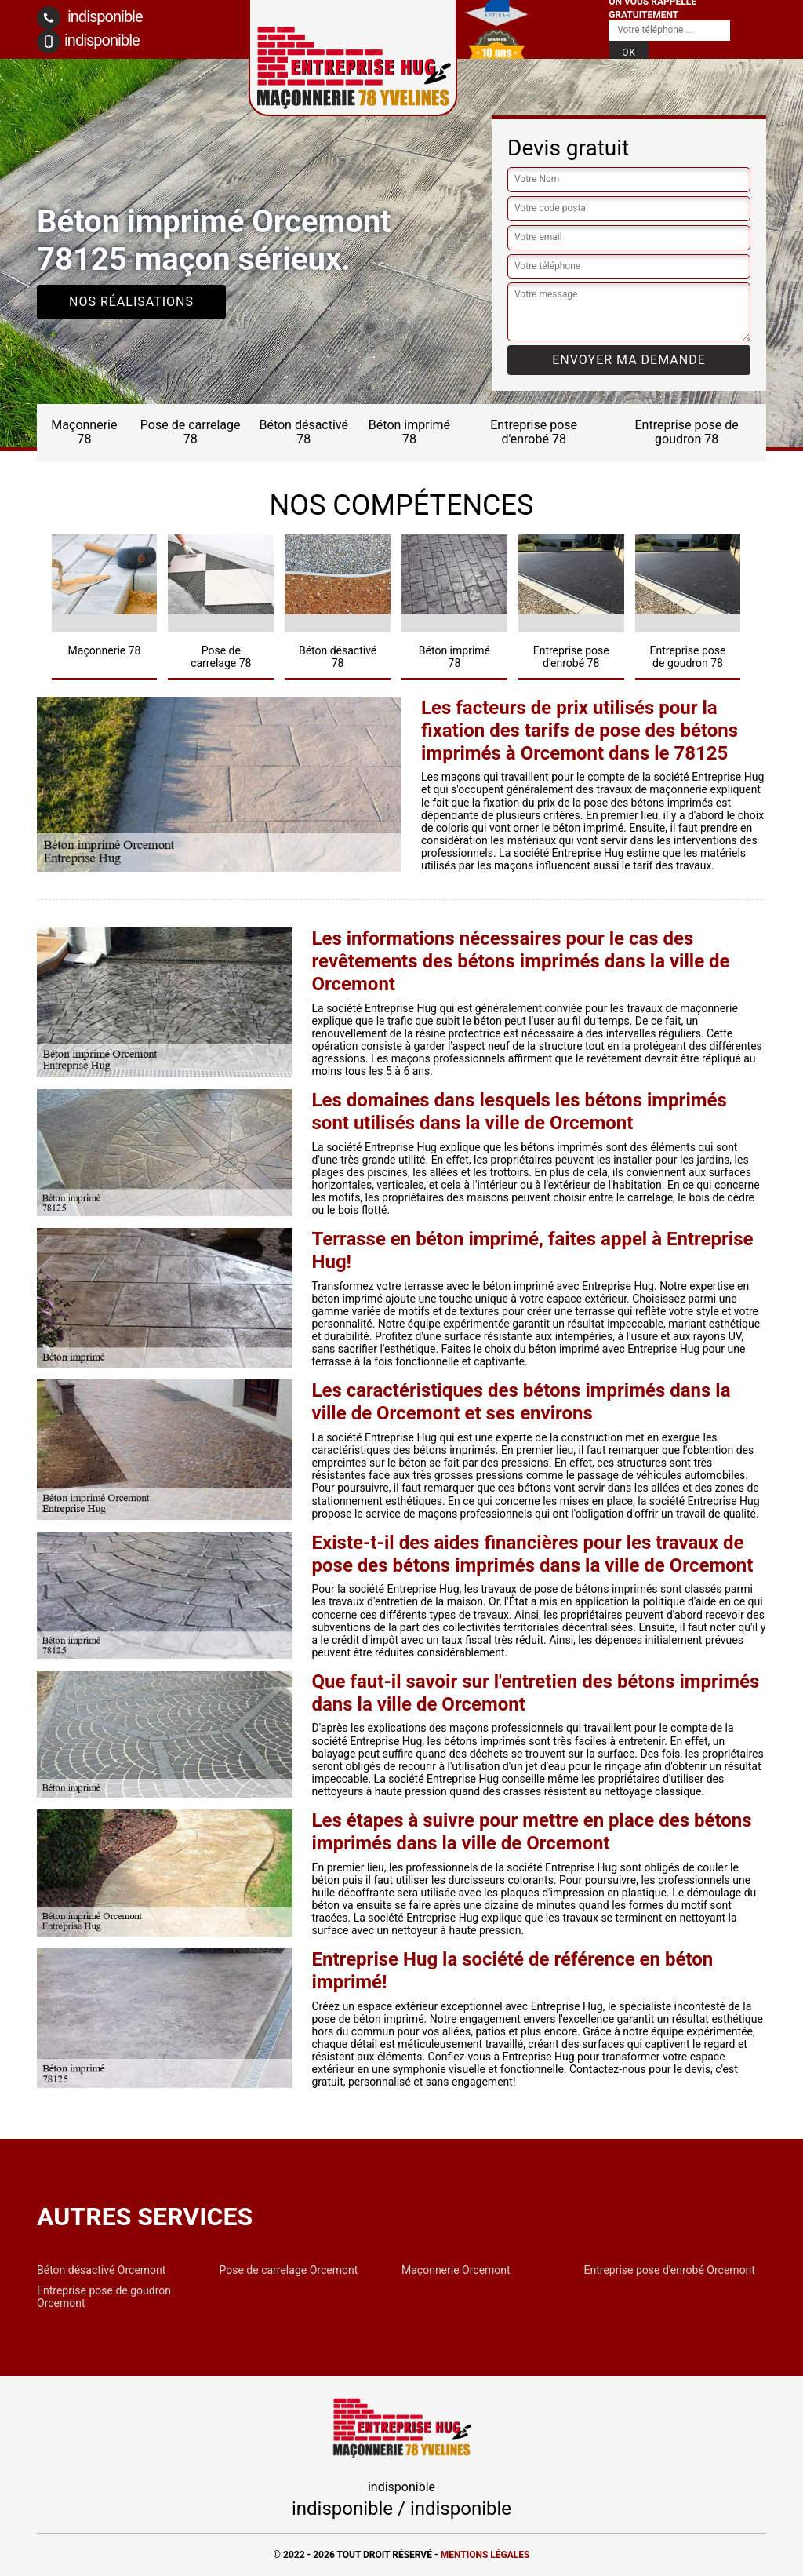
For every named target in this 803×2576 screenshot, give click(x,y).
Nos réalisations (131, 301)
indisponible (90, 18)
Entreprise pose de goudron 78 (687, 431)
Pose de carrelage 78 (190, 431)
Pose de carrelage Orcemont (289, 2270)
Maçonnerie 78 (84, 431)
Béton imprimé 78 (409, 431)
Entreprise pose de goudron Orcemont (104, 2296)
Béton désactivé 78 (303, 431)
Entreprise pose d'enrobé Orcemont (669, 2270)
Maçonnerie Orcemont (456, 2270)
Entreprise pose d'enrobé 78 (533, 431)
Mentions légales (485, 2554)
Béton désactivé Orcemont (101, 2270)
